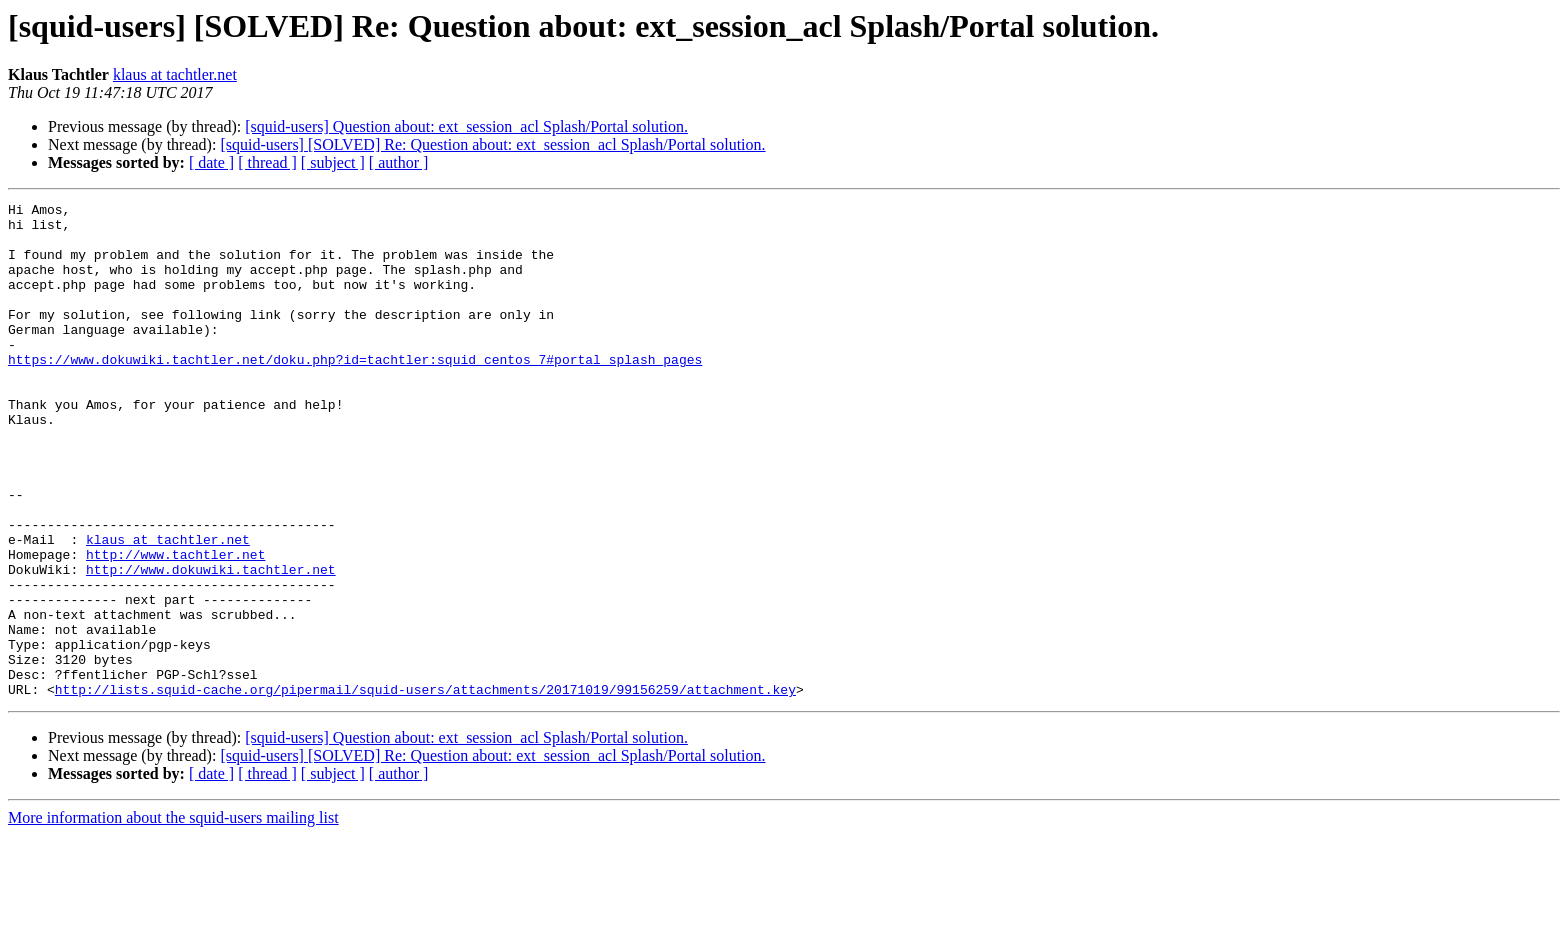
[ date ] (211, 162)
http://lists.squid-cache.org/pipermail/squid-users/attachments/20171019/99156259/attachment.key (425, 788)
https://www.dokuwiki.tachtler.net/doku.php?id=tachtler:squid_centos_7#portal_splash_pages (355, 392)
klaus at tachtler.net (175, 74)
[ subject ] (333, 162)
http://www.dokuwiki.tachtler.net (211, 644)
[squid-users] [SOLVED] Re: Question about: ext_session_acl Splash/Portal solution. (492, 144)
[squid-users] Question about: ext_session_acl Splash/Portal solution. (466, 126)
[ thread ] (267, 162)
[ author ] (399, 162)
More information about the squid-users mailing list (173, 916)
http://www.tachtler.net (175, 626)
